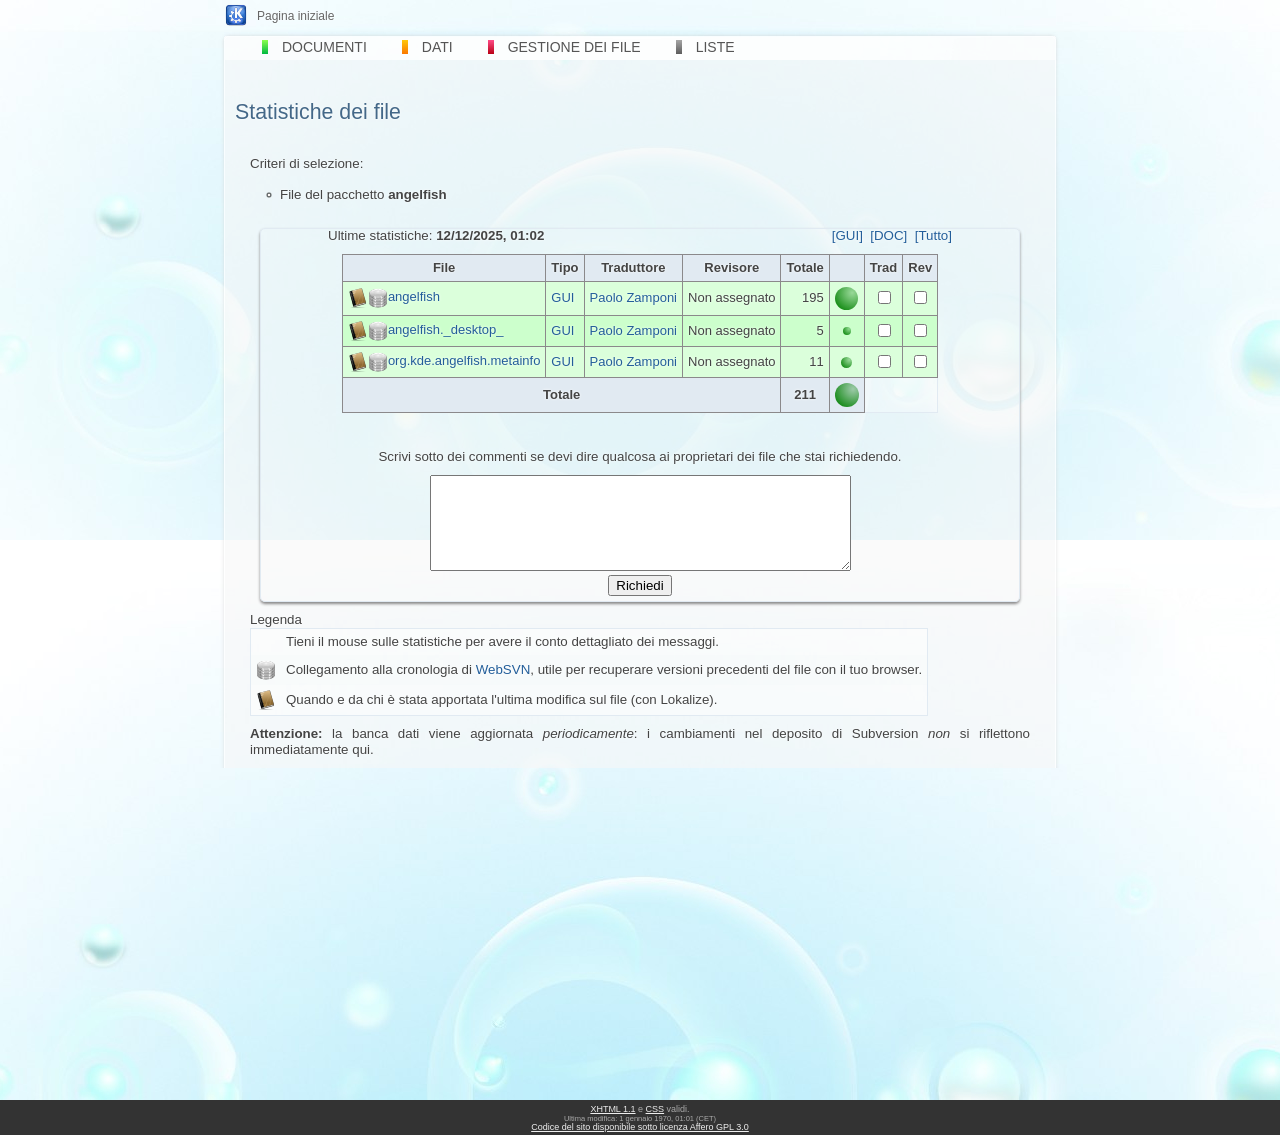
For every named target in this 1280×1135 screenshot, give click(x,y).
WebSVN (503, 687)
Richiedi (639, 603)
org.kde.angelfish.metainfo (464, 360)
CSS (655, 1109)
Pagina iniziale (295, 16)
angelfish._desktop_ (446, 329)
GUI (562, 297)
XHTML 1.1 (612, 1109)
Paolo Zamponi (633, 297)
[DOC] (888, 235)
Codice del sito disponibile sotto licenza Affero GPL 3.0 (640, 1127)
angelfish (414, 297)
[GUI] (847, 235)
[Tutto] (933, 235)
